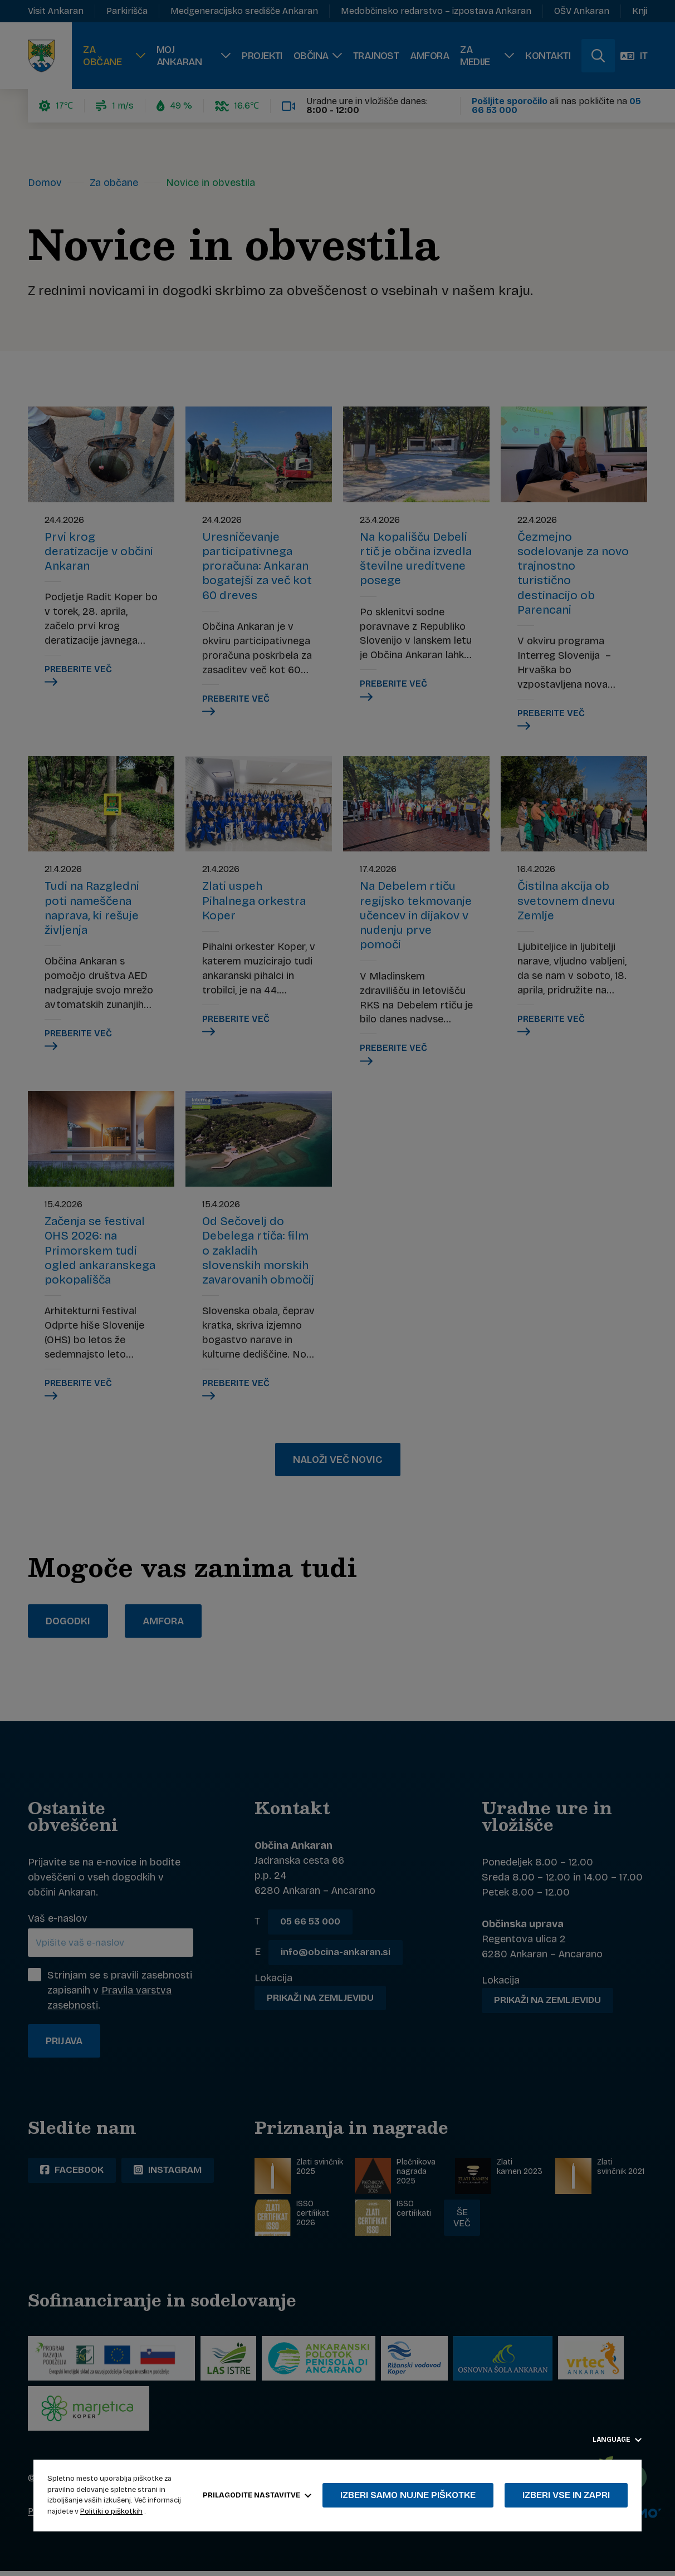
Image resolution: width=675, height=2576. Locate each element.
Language (617, 2439)
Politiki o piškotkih (111, 2511)
